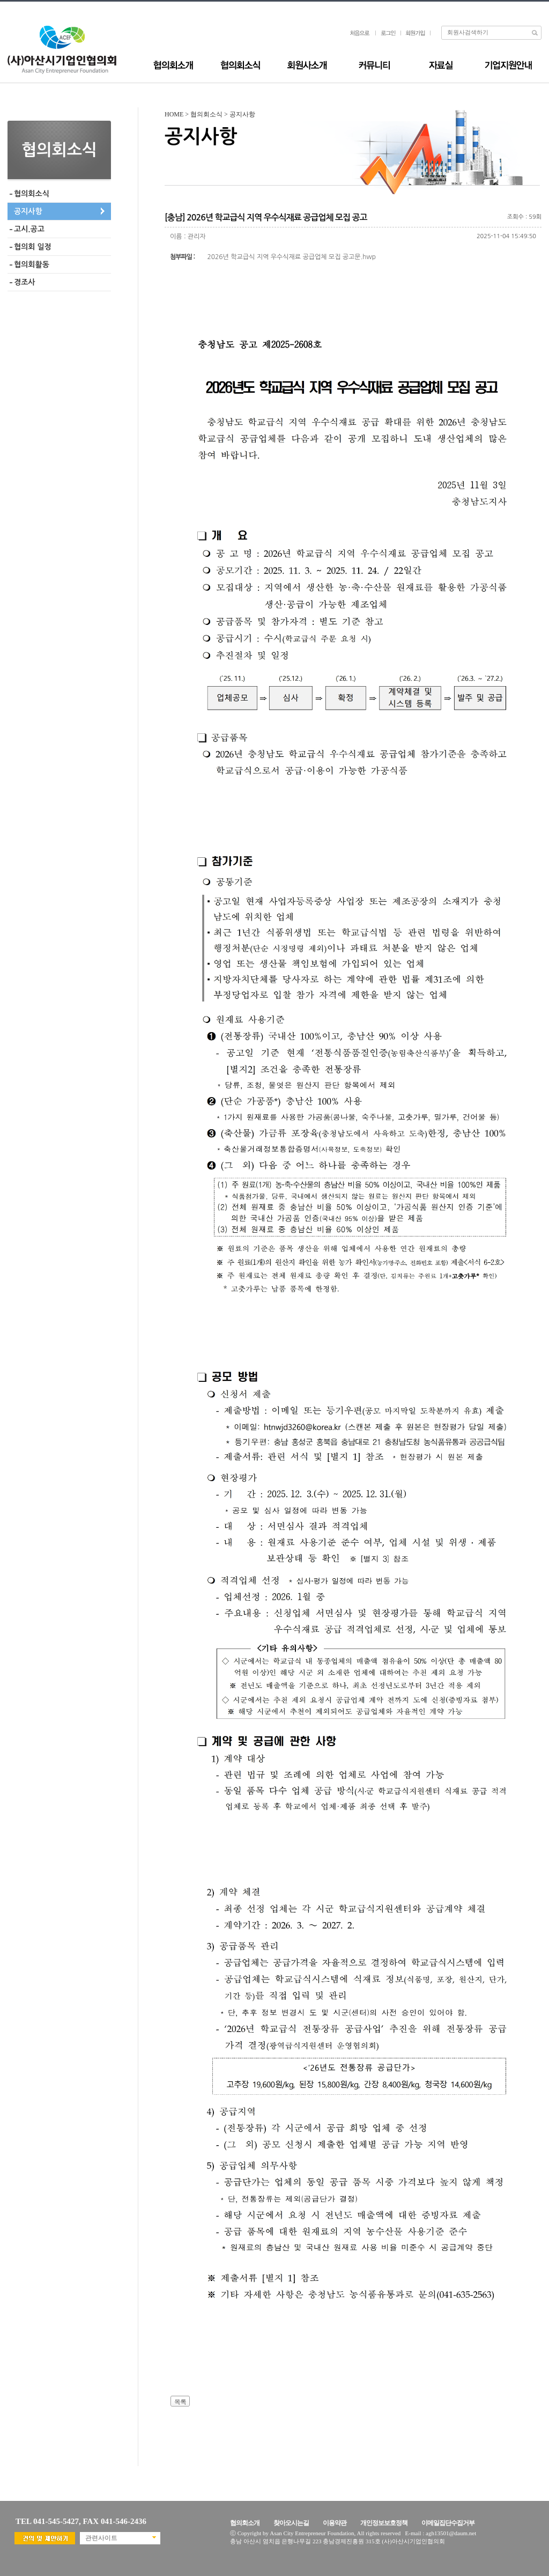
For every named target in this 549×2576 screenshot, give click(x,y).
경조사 (24, 282)
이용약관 (334, 2523)
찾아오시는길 (291, 2523)
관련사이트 (101, 2538)
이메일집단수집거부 (447, 2523)
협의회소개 (244, 2523)
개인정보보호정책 (383, 2523)
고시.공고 (29, 229)
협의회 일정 (32, 247)
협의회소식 (31, 193)
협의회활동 (31, 264)
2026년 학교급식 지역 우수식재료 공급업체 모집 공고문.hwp (291, 257)
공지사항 (28, 211)
